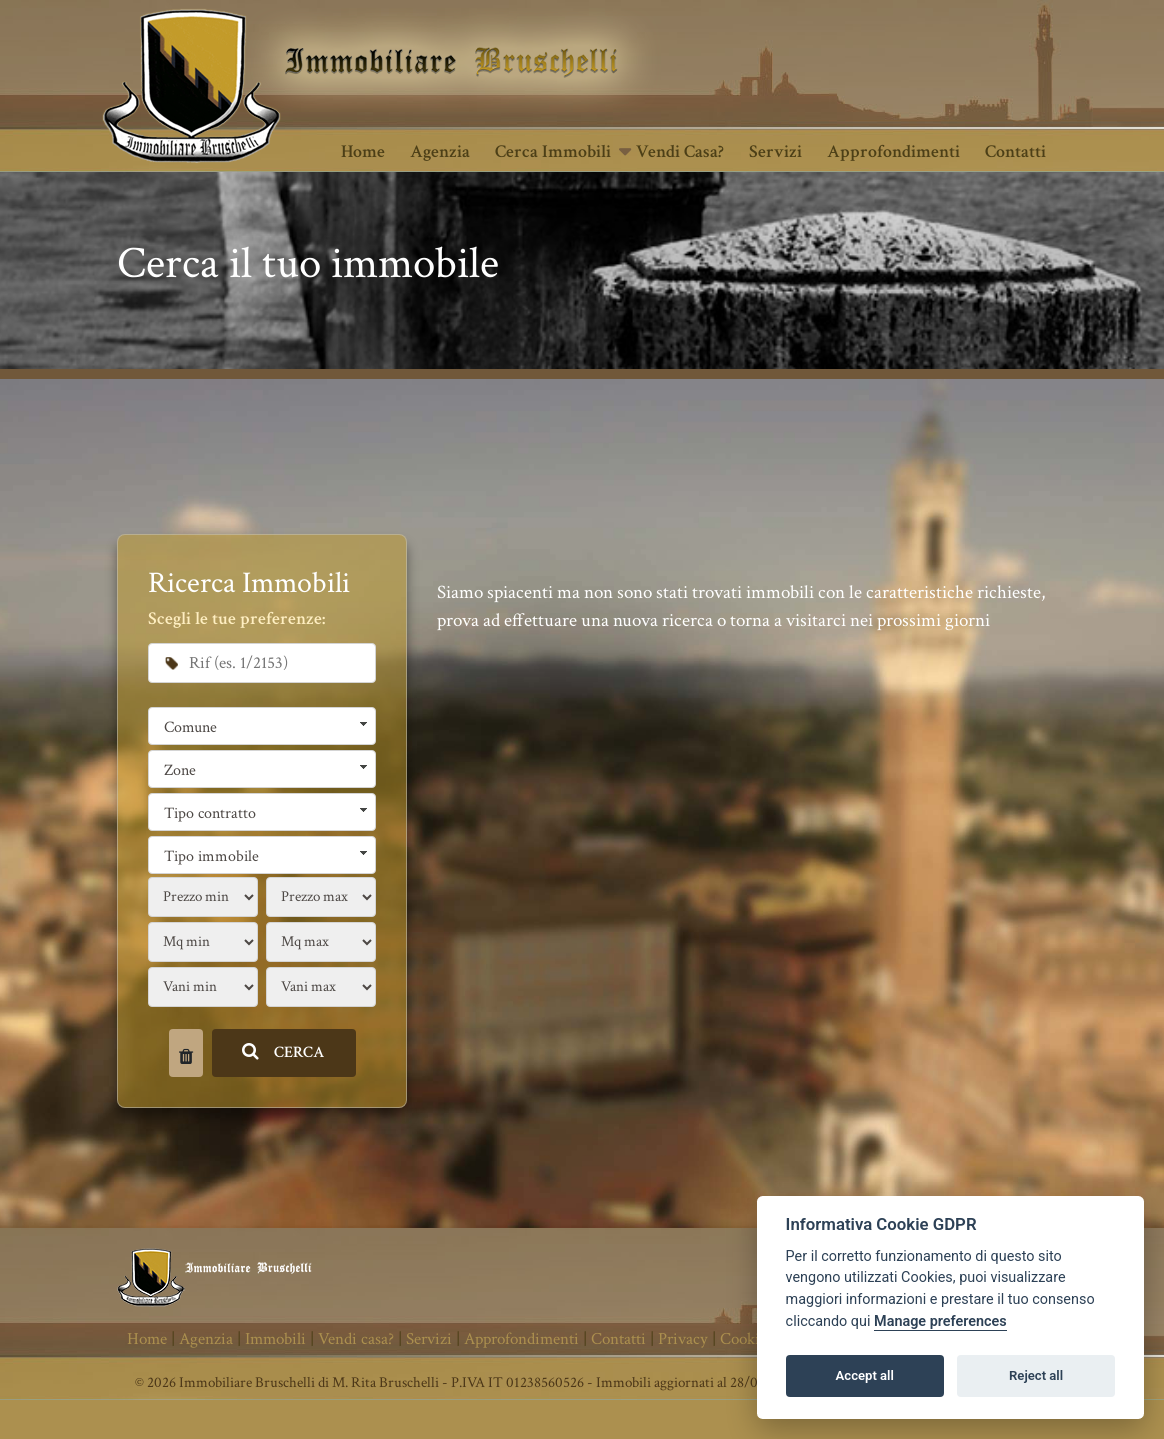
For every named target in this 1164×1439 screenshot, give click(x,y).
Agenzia (440, 151)
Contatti (1015, 151)
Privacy (683, 1339)
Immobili (275, 1339)
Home (363, 151)
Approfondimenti (893, 151)
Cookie (743, 1339)
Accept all (865, 1375)
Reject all (1036, 1375)
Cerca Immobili (553, 151)
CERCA (283, 1052)
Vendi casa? (680, 151)
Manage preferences (940, 1321)
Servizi (775, 151)
